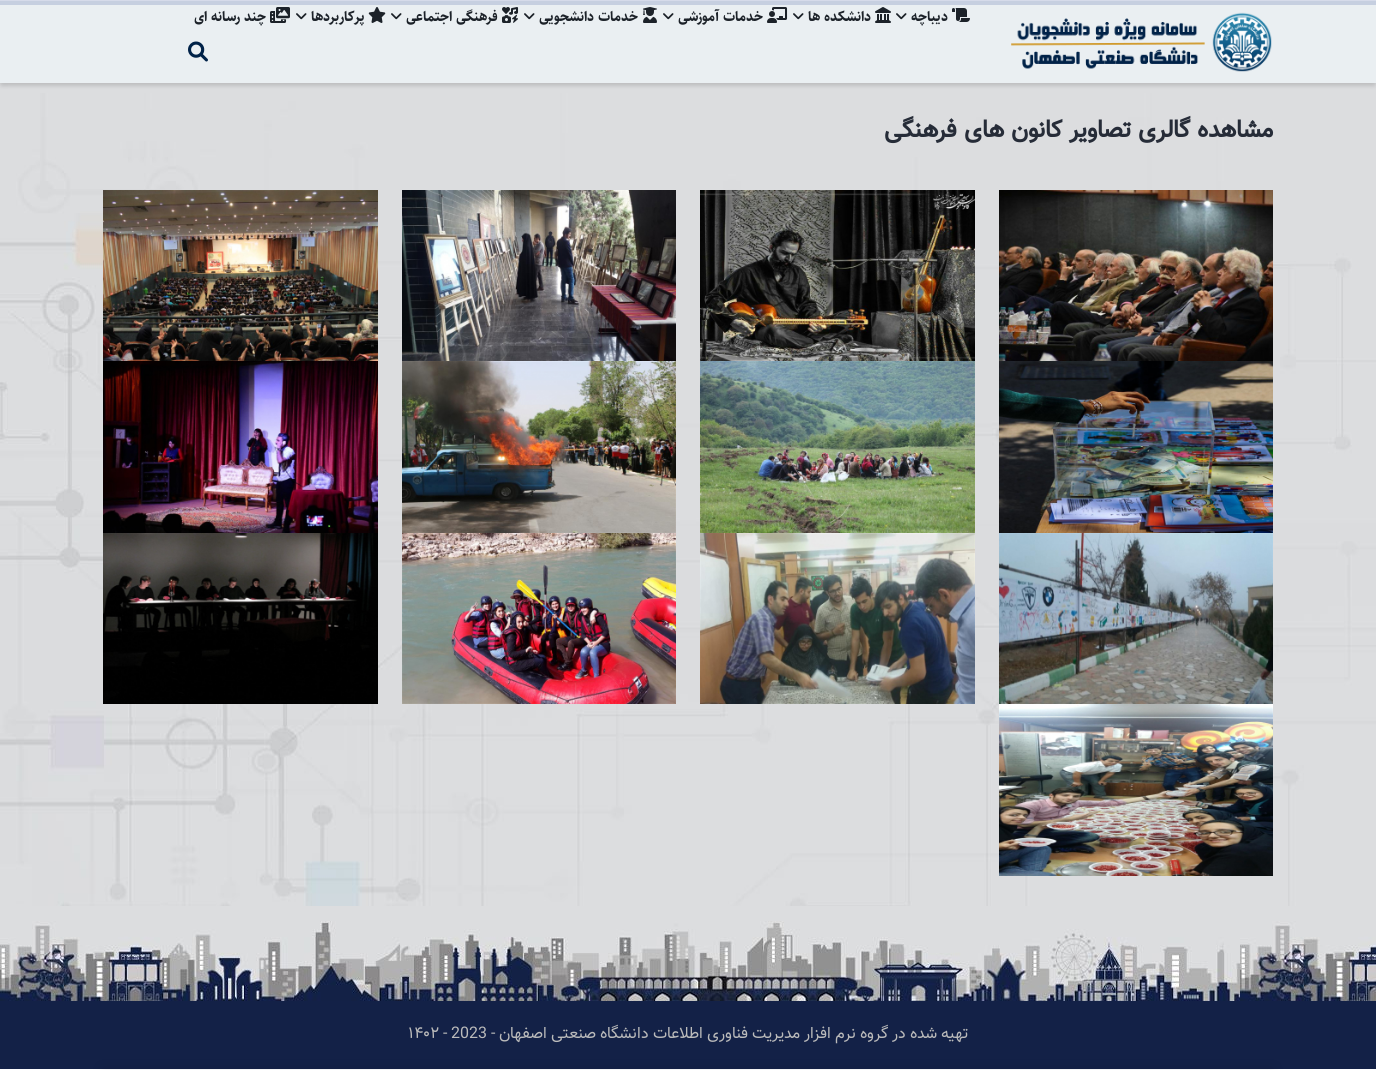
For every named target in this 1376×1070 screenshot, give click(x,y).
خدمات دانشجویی (583, 35)
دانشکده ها (839, 35)
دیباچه (933, 35)
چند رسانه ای (227, 35)
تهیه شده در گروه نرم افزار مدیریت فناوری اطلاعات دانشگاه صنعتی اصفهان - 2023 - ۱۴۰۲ (688, 1034)
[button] (1136, 203)
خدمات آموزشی (720, 35)
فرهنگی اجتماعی (444, 35)
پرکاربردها (328, 35)
